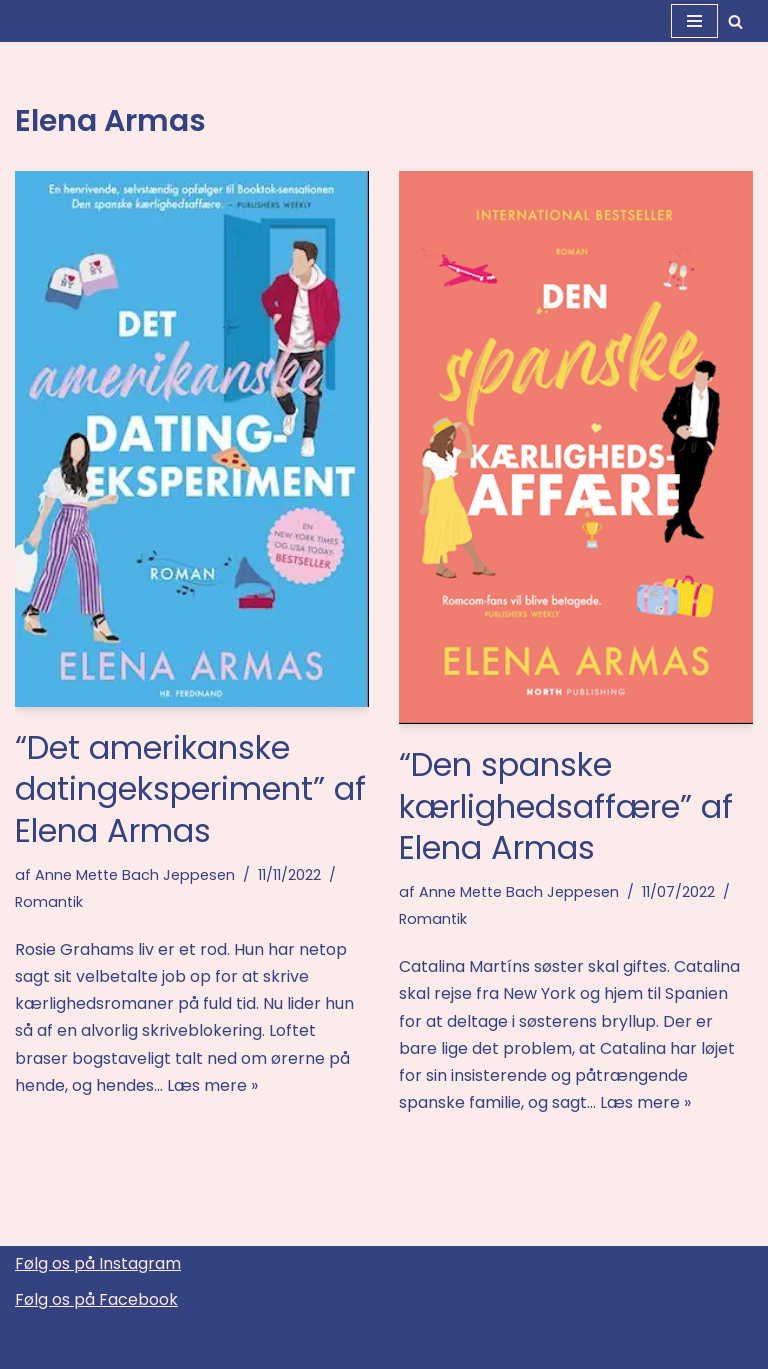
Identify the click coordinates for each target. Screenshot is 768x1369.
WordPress (450, 1347)
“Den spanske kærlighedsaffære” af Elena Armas (566, 806)
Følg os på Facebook (96, 1299)
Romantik (49, 902)
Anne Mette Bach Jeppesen (135, 875)
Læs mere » (212, 1085)
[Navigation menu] (694, 21)
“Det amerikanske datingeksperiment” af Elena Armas (190, 789)
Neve (295, 1347)
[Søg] (735, 21)
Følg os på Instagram (98, 1263)
